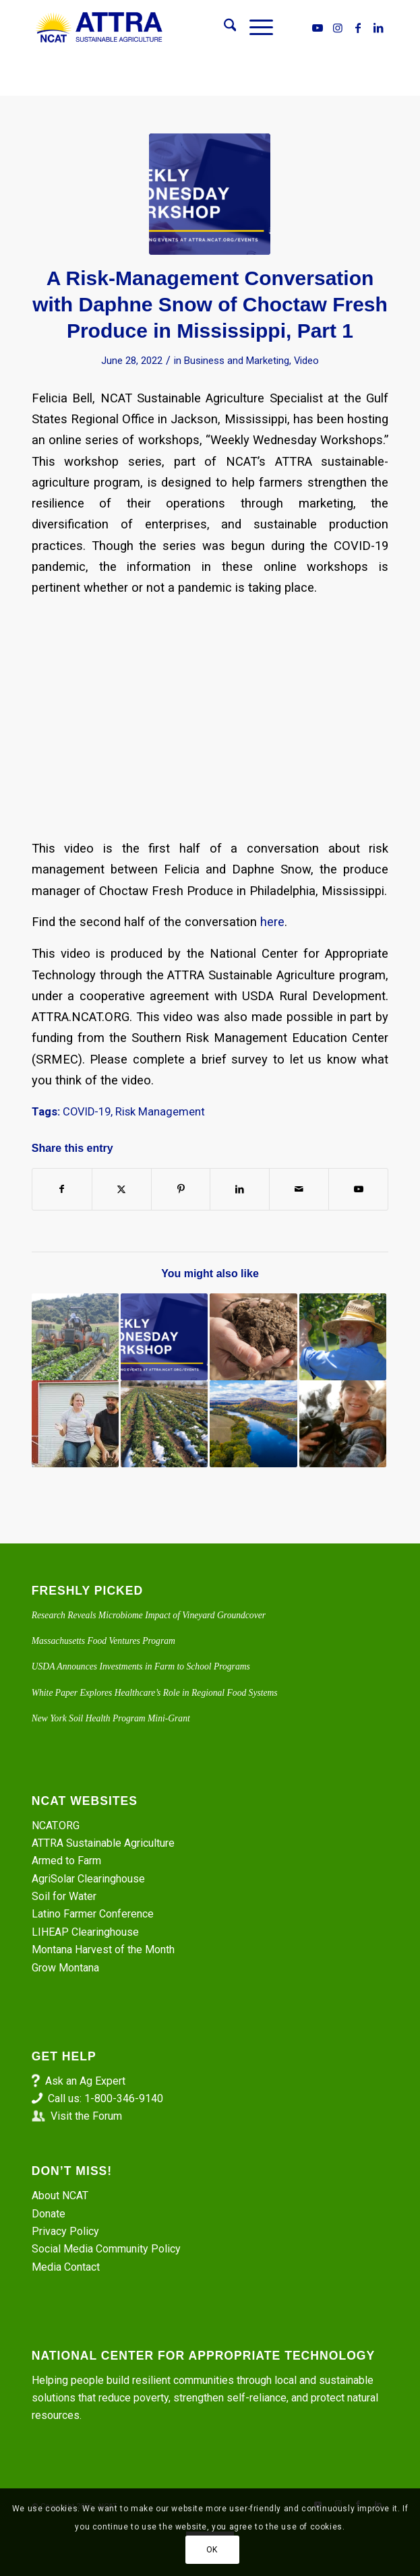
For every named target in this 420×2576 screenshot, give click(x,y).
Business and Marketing (236, 361)
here (272, 922)
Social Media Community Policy (106, 2248)
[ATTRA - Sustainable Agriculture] (175, 28)
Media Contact (66, 2267)
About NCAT (60, 2195)
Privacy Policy (65, 2231)
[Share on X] (121, 1189)
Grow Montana (65, 1967)
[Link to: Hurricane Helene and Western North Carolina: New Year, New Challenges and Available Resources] (342, 1423)
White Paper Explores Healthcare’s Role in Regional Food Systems (155, 1693)
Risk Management (160, 1111)
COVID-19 (87, 1111)
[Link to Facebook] (358, 28)
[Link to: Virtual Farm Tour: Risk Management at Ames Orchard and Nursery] (342, 1336)
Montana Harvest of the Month (103, 1949)
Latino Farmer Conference (93, 1913)
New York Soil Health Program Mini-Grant (111, 1718)
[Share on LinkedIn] (239, 1189)
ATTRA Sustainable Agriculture (104, 1843)
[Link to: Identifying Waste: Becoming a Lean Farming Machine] (75, 1336)
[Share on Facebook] (62, 1189)
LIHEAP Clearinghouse (85, 1932)
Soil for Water (64, 1896)
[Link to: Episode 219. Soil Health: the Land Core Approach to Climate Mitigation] (253, 1336)
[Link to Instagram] (338, 28)
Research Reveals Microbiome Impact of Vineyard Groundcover (149, 1615)
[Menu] (254, 28)
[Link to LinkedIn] (378, 28)
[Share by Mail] (299, 1189)
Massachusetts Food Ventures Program (103, 1641)
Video (306, 361)
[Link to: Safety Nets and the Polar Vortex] (164, 1423)
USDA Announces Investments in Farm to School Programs (141, 1666)
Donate (48, 2213)
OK (212, 2549)
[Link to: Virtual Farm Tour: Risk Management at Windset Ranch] (75, 1423)
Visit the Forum (86, 2116)
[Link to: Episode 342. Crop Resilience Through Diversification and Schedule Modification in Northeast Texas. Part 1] (253, 1423)
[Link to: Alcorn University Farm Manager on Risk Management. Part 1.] (164, 1336)
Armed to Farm (66, 1860)
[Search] (223, 28)
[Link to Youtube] (317, 28)
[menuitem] (223, 28)
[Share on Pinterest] (181, 1189)
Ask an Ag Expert (85, 2081)
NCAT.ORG (56, 1825)
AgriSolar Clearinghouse (88, 1878)
